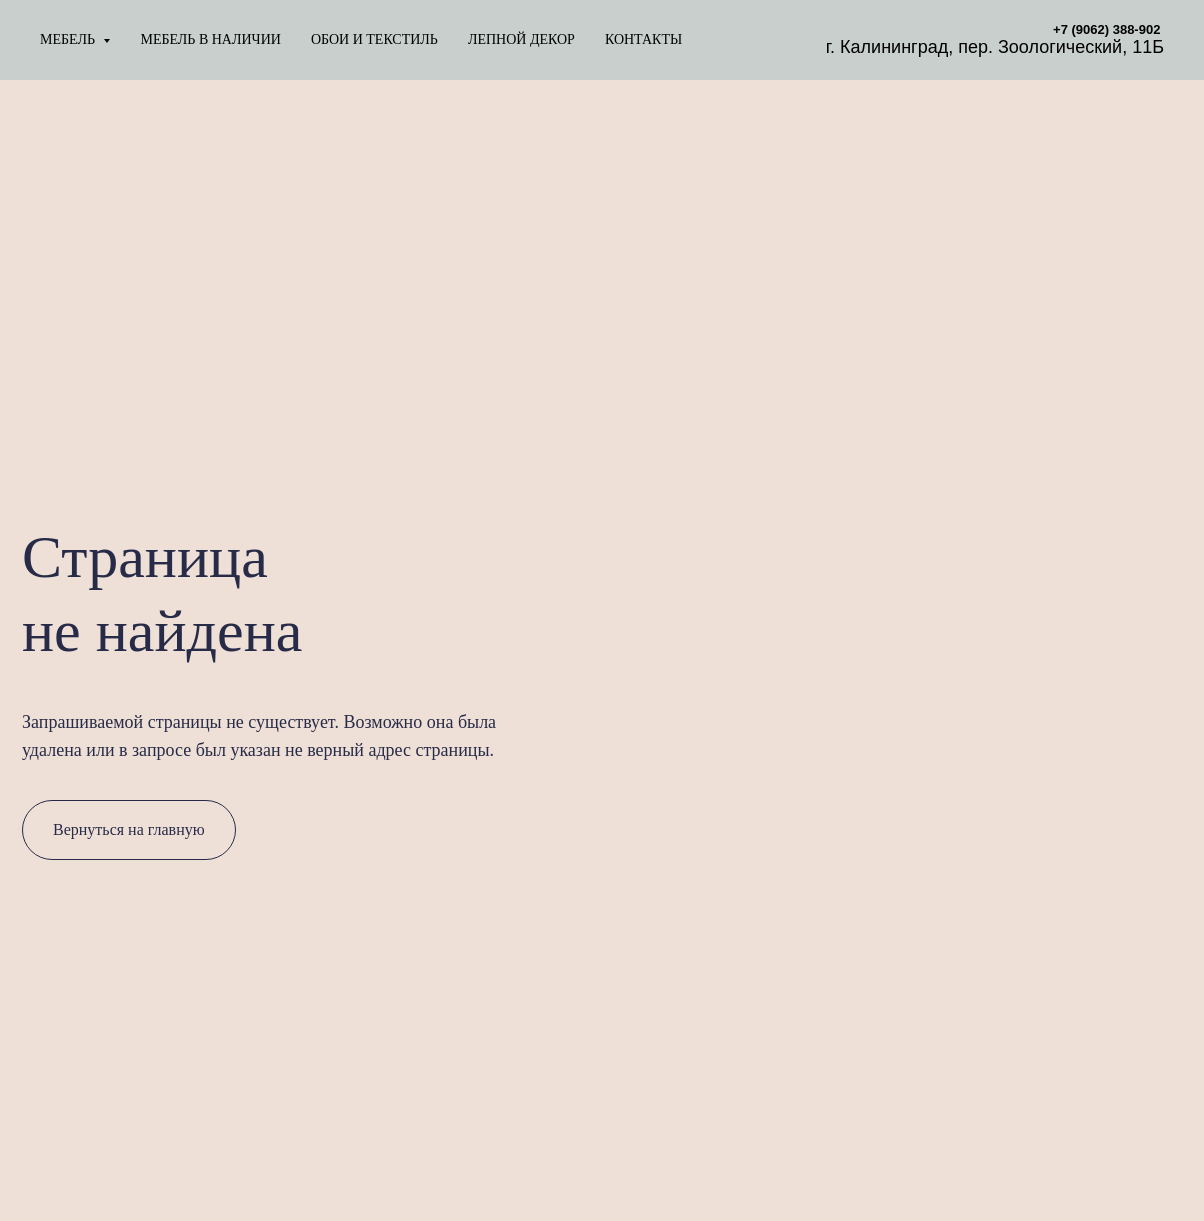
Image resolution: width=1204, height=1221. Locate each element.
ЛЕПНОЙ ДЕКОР (521, 39)
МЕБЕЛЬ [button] (69, 39)
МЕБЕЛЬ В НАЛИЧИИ (210, 39)
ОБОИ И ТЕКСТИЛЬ (374, 39)
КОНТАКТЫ (643, 39)
